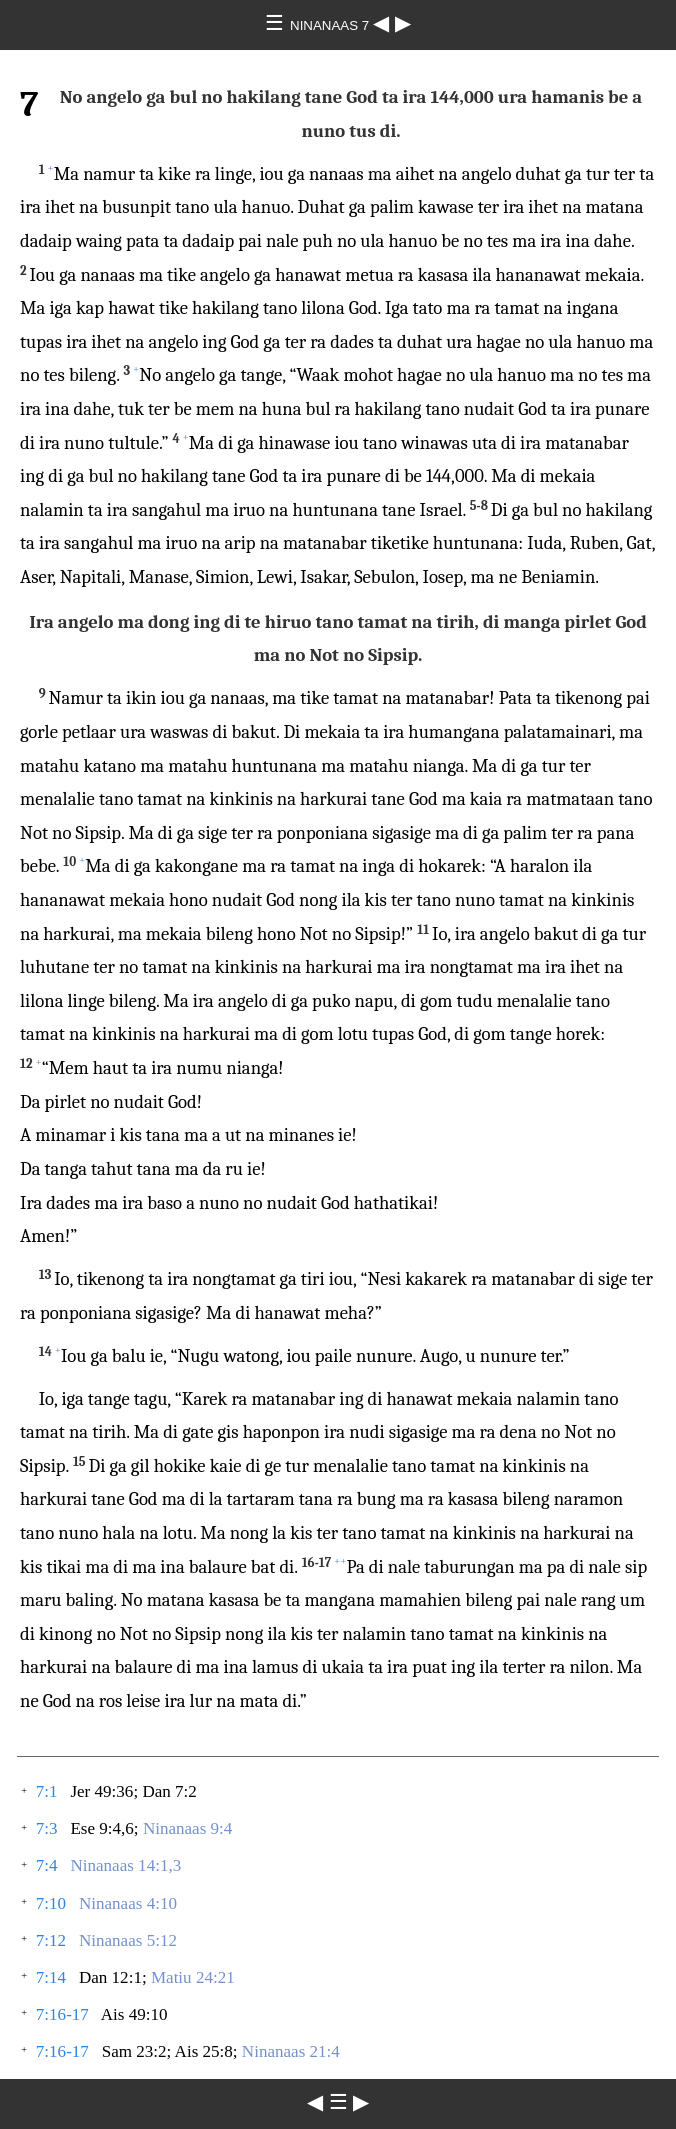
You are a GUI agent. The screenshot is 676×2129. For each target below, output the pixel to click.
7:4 (47, 1865)
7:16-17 (62, 2014)
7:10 (51, 1903)
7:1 (47, 1791)
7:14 (51, 1977)
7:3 (47, 1828)
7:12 (51, 1940)
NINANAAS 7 (331, 25)
